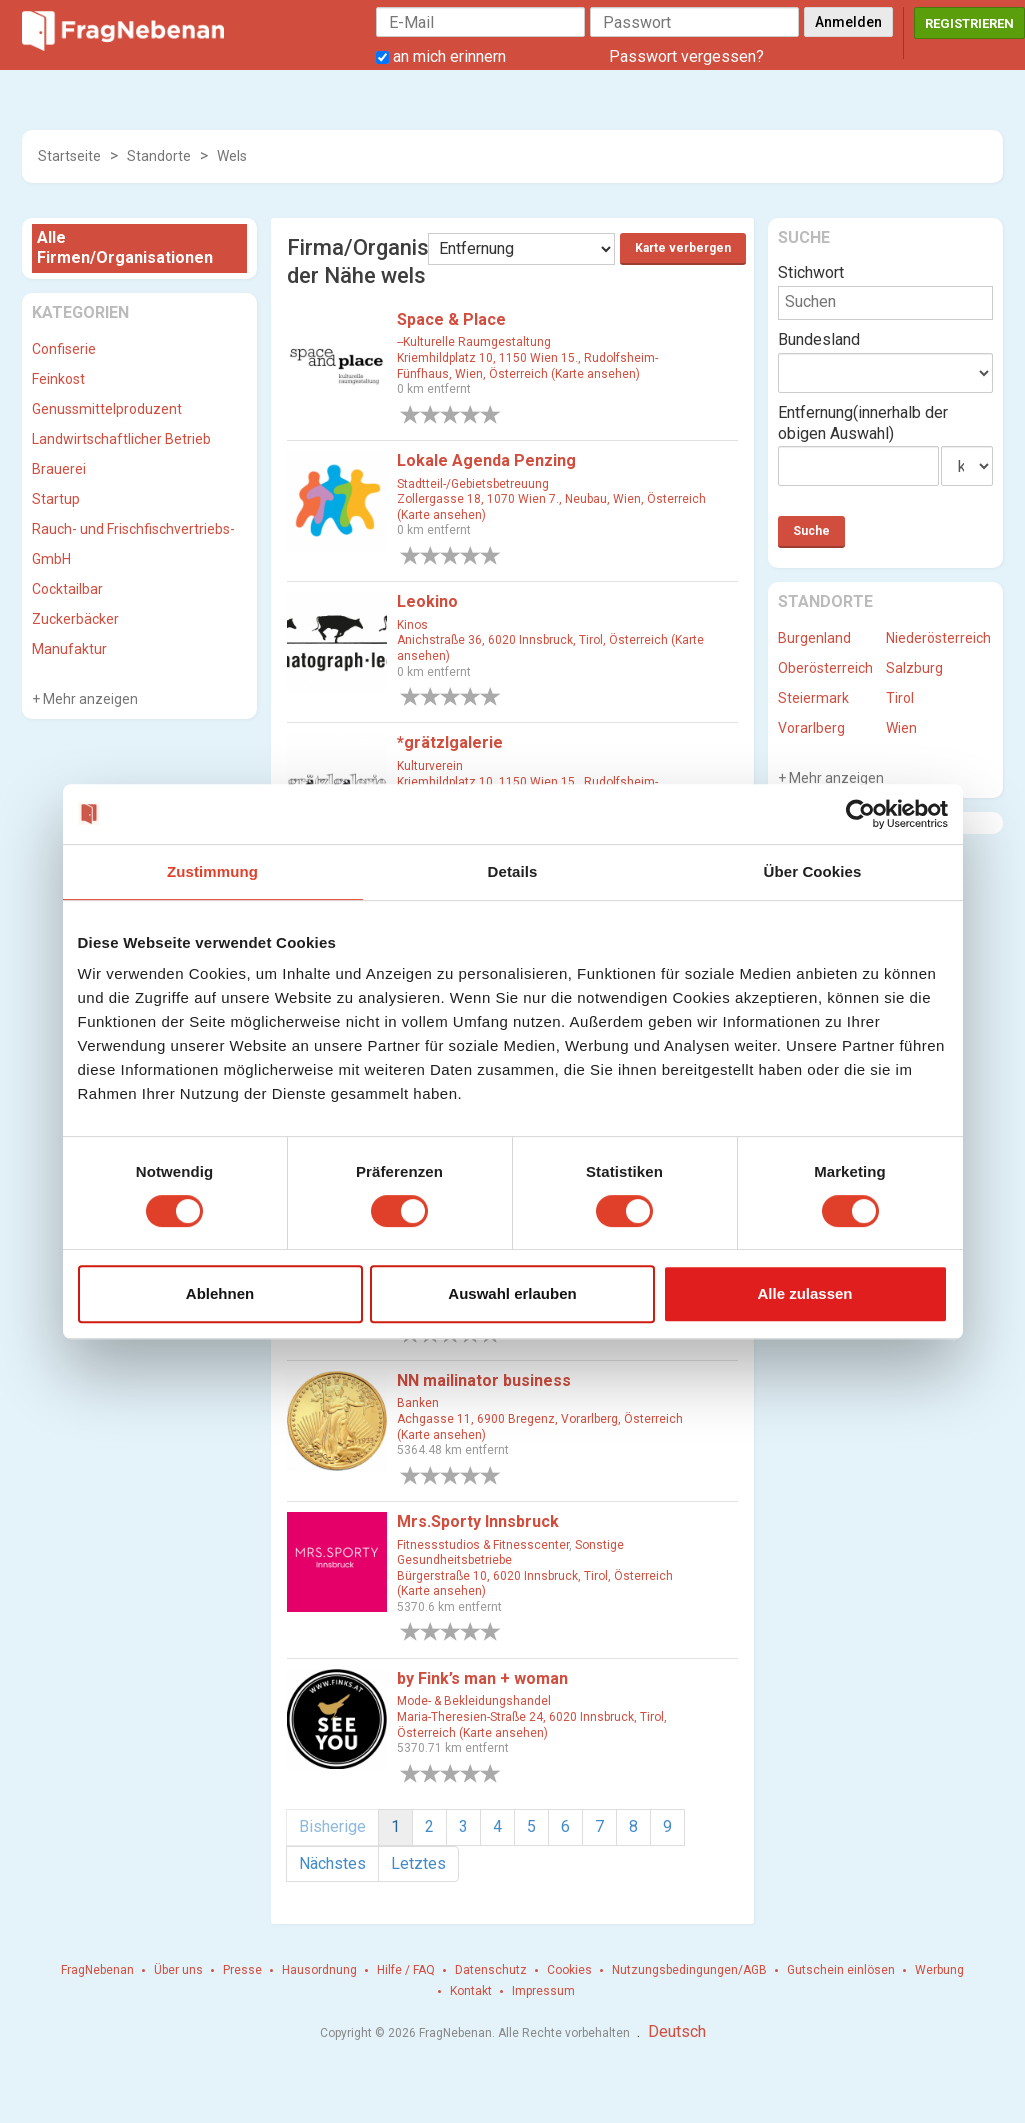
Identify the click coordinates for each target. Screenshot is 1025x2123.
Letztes (418, 1863)
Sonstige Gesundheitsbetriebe (510, 1553)
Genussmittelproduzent (107, 409)
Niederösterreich (938, 638)
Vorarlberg (811, 728)
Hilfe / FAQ (406, 1970)
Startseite (69, 156)
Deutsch (677, 2031)
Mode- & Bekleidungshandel (474, 1701)
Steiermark (813, 698)
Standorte (159, 156)
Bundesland (819, 339)
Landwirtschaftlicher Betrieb (121, 439)
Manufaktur (69, 649)
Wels (232, 156)
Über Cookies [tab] (813, 871)
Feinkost (58, 379)
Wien (901, 728)
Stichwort (811, 272)
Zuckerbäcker (75, 619)
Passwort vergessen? (686, 56)
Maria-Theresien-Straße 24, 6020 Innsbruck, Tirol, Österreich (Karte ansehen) (532, 1725)
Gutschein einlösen (841, 1970)
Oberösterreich (825, 668)
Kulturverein (430, 766)
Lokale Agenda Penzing (486, 460)
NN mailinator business (484, 1380)
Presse (242, 1970)
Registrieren (969, 23)
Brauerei (59, 469)
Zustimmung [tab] (212, 871)
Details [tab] (513, 871)
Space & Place (451, 319)
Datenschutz (491, 1970)
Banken (418, 1403)
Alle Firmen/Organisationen (125, 248)
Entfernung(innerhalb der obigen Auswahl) (863, 423)
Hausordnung (319, 1970)
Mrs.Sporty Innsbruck (478, 1521)
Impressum (543, 1991)
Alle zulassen (804, 1293)
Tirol (900, 698)
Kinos (412, 625)
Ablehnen (220, 1293)
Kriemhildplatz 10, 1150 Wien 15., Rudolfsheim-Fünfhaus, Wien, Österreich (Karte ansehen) (527, 366)
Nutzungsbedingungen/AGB (689, 1970)
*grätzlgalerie (450, 742)
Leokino (427, 601)
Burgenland (814, 638)
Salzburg (914, 668)
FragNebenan (97, 1970)
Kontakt (471, 1991)
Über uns (178, 1970)
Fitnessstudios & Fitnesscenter (483, 1545)
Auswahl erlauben (512, 1293)
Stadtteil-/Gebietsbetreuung (473, 484)
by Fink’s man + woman (482, 1678)
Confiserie (64, 349)
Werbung (939, 1970)
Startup (56, 499)
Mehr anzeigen (89, 699)
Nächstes (332, 1863)
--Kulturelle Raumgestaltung (474, 342)
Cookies (569, 1970)
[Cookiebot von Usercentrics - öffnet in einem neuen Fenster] (860, 814)
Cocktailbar (67, 589)
